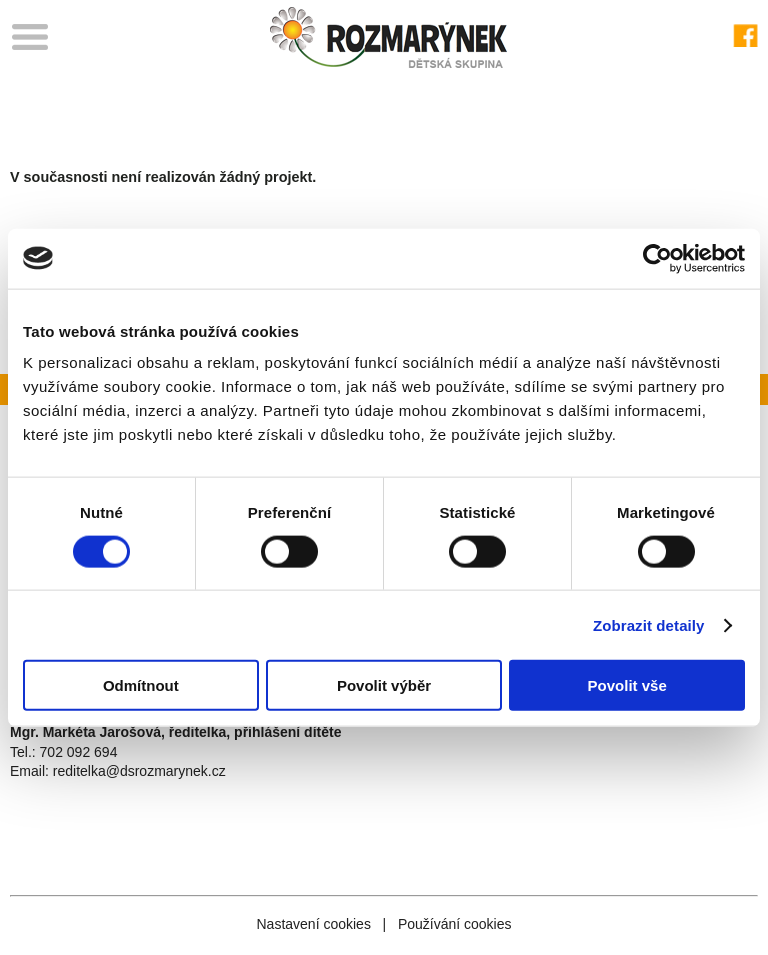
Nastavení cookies (313, 924)
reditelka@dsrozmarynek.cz (139, 771)
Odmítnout (141, 685)
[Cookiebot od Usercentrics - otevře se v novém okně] (657, 258)
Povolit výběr (384, 685)
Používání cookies (455, 924)
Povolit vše (627, 685)
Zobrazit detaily (649, 624)
